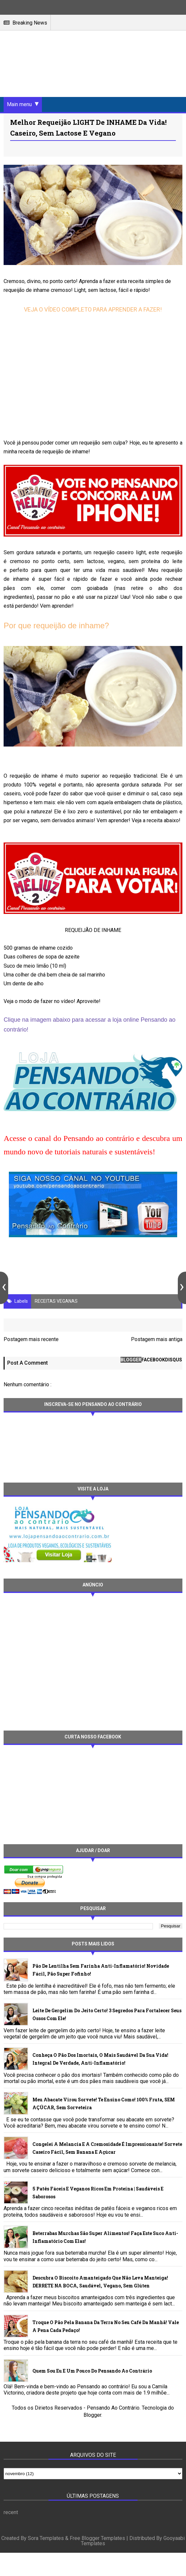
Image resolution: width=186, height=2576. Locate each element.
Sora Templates (46, 2539)
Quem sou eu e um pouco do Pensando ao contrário (92, 2371)
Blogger (92, 2415)
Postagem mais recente (31, 1339)
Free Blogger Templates (97, 2539)
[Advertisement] (62, 1661)
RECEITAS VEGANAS (56, 1301)
